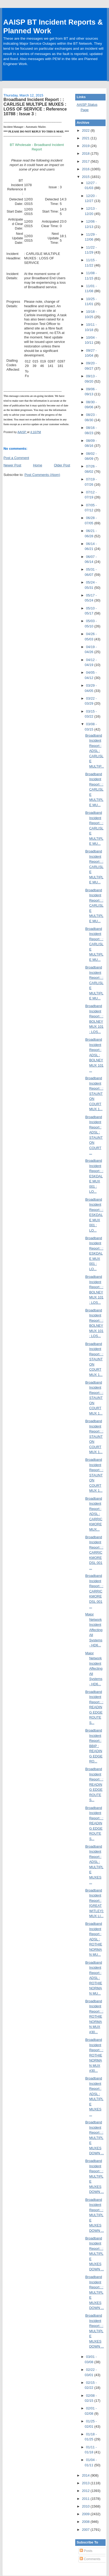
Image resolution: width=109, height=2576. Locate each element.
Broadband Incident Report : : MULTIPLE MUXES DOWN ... (94, 2137)
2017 (86, 161)
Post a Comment (16, 458)
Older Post (62, 465)
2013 (86, 2483)
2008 (86, 2522)
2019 (86, 146)
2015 (86, 177)
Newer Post (12, 465)
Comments (90, 2559)
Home (37, 465)
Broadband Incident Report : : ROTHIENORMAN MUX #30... (94, 2016)
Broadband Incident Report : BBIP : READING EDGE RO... (94, 1745)
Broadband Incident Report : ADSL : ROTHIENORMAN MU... (93, 1939)
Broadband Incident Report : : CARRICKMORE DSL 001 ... (94, 1552)
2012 (86, 2491)
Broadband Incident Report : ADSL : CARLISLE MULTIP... (94, 750)
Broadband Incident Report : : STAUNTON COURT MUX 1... (94, 1093)
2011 (86, 2499)
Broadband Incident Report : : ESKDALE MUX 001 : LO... (94, 1176)
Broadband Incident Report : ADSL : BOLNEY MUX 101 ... (94, 1054)
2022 (86, 130)
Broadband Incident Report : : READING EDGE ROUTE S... (94, 1707)
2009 (86, 2514)
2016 (86, 169)
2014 (86, 2475)
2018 (86, 153)
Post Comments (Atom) (42, 475)
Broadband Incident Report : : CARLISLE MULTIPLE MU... (94, 789)
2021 (86, 138)
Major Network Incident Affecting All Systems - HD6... (93, 1629)
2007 (86, 2530)
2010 (86, 2506)
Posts (86, 2551)
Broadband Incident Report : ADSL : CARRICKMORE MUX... (93, 1513)
